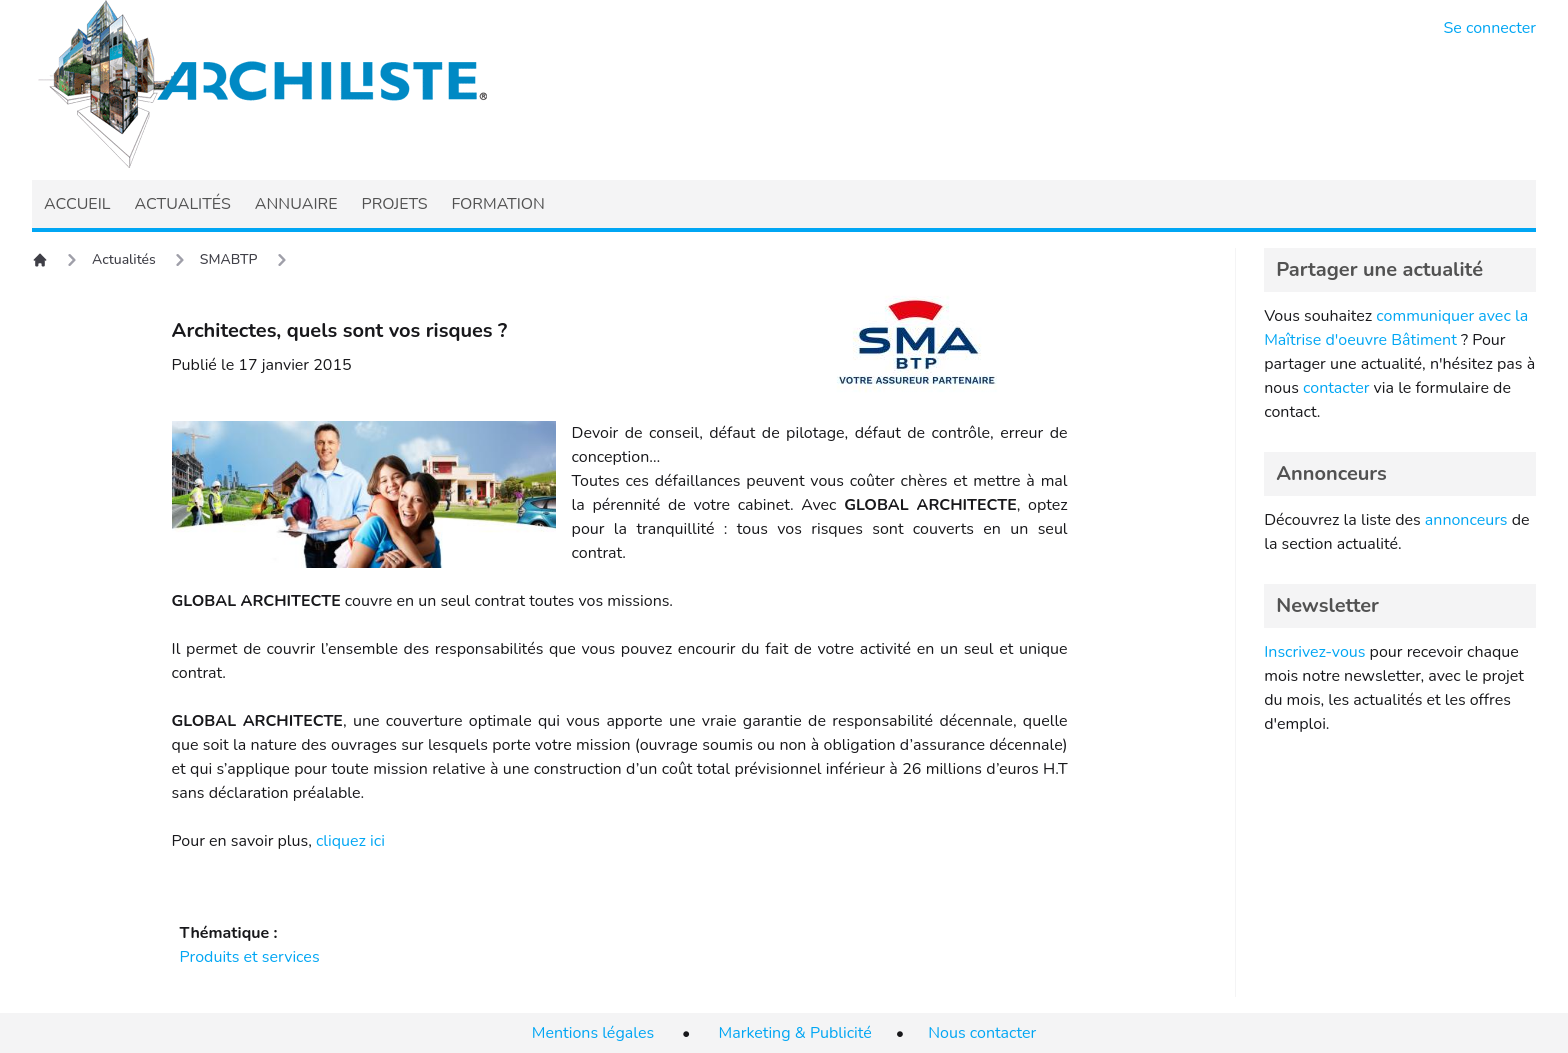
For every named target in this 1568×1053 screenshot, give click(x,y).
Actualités (124, 259)
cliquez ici (350, 841)
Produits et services (250, 957)
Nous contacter (982, 1033)
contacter (1336, 388)
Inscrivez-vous (1314, 652)
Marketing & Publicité (795, 1033)
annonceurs (1466, 520)
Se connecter (1490, 28)
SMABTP (229, 259)
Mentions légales (593, 1033)
